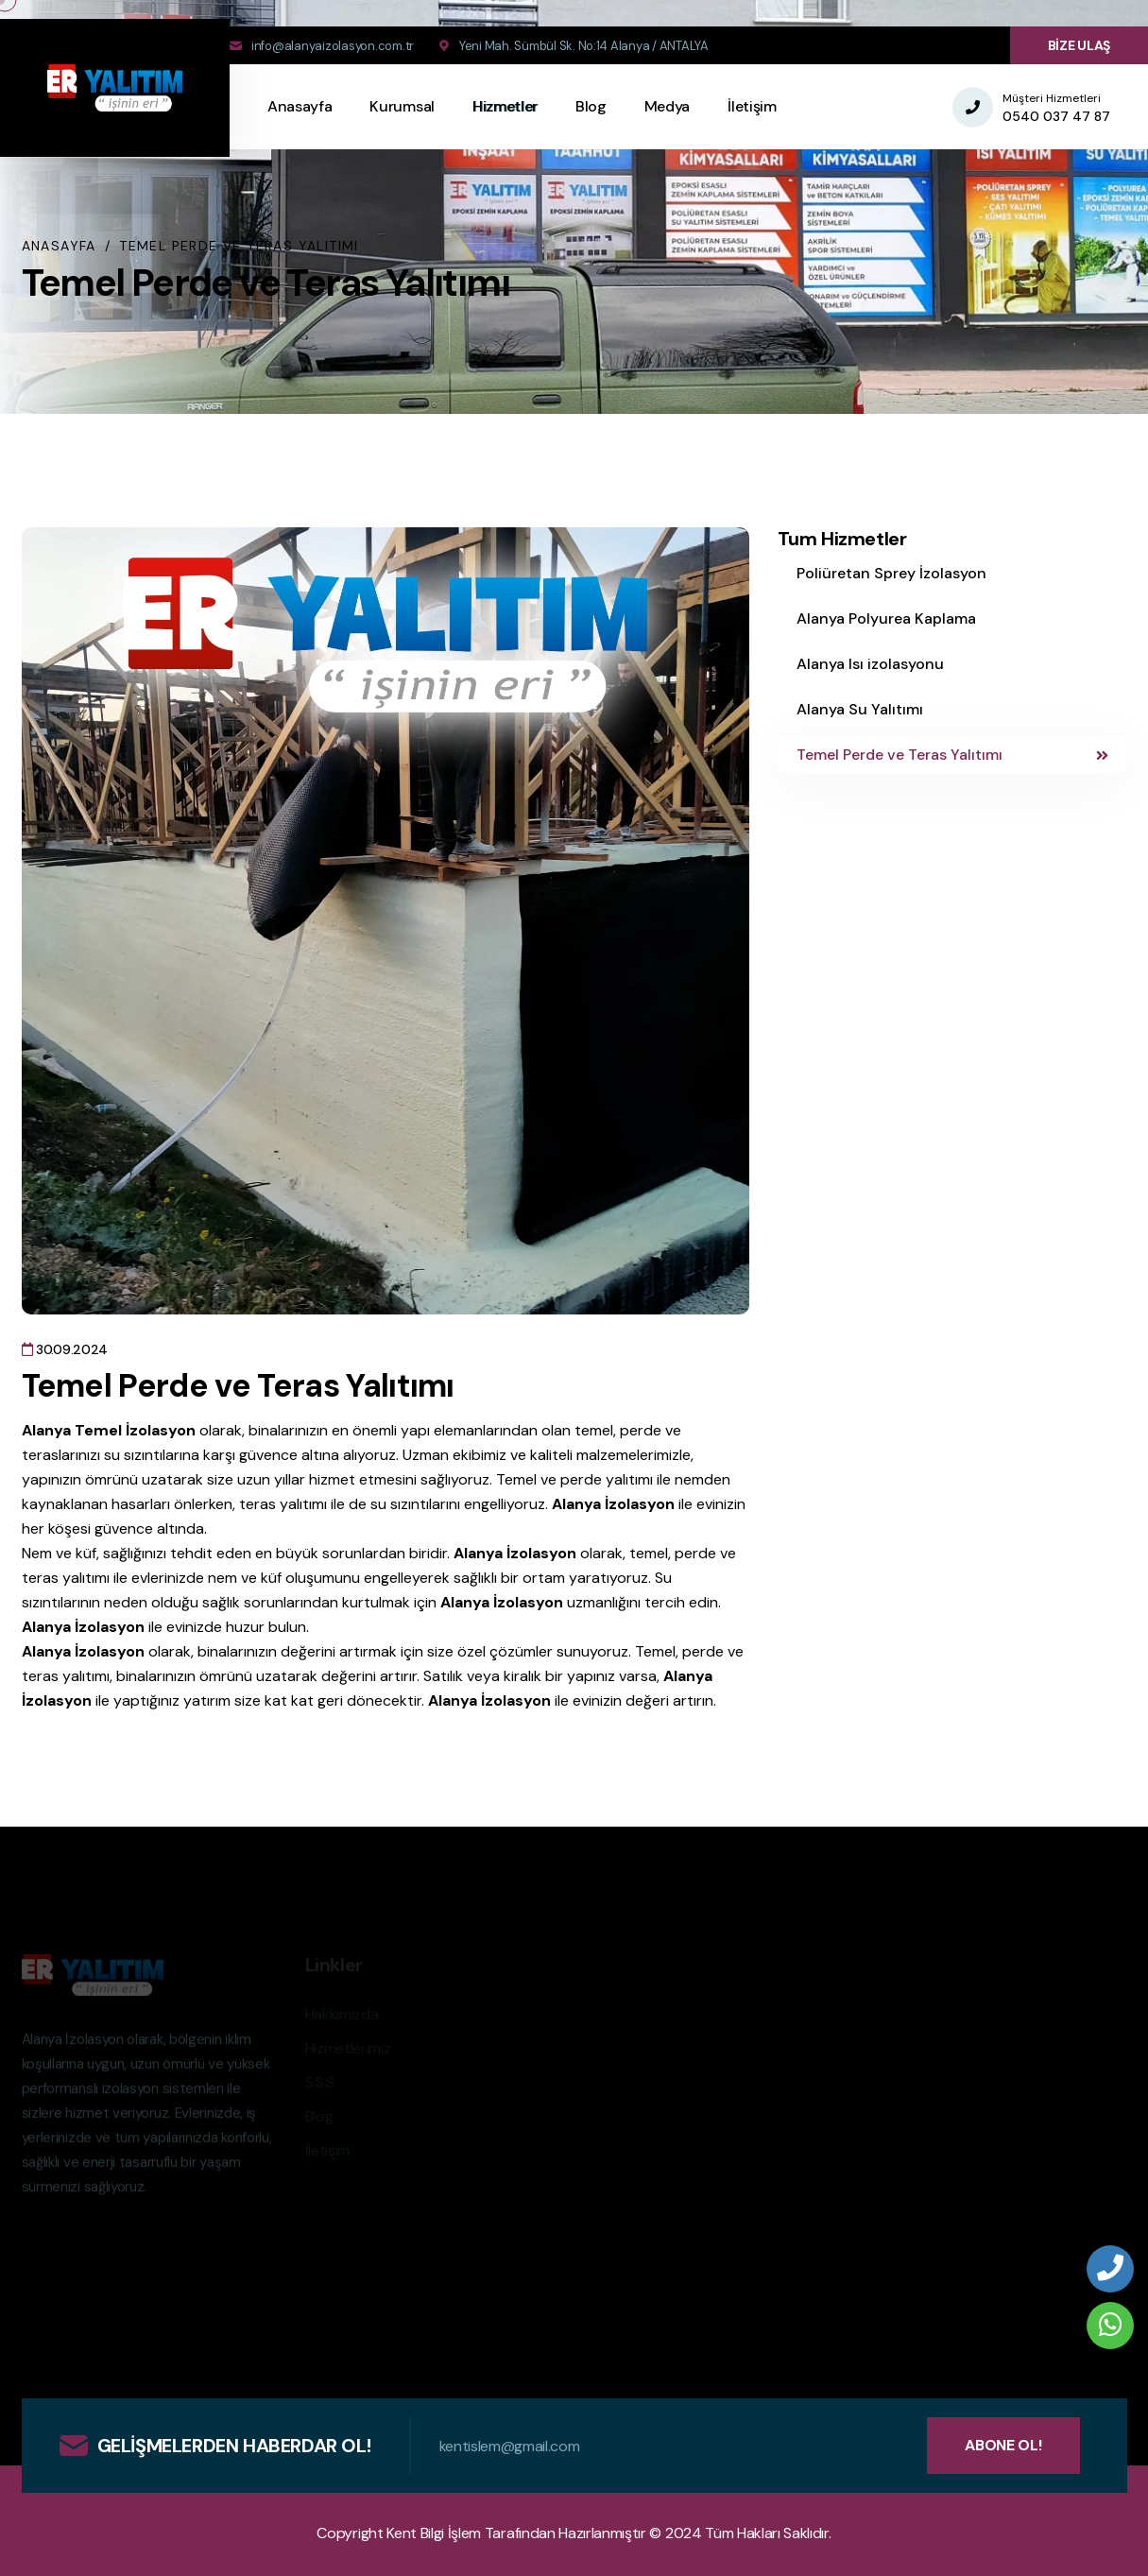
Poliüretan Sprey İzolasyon (891, 573)
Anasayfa (299, 106)
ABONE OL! (1003, 2445)
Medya (667, 106)
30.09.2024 (65, 1349)
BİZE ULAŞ (1079, 45)
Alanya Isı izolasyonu (870, 664)
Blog (591, 106)
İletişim (752, 106)
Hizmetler (505, 106)
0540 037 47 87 (1056, 116)
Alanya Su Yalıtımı (860, 709)
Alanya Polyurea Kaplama (886, 618)
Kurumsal (401, 106)
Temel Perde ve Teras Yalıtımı (952, 754)
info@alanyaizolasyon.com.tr (332, 46)
